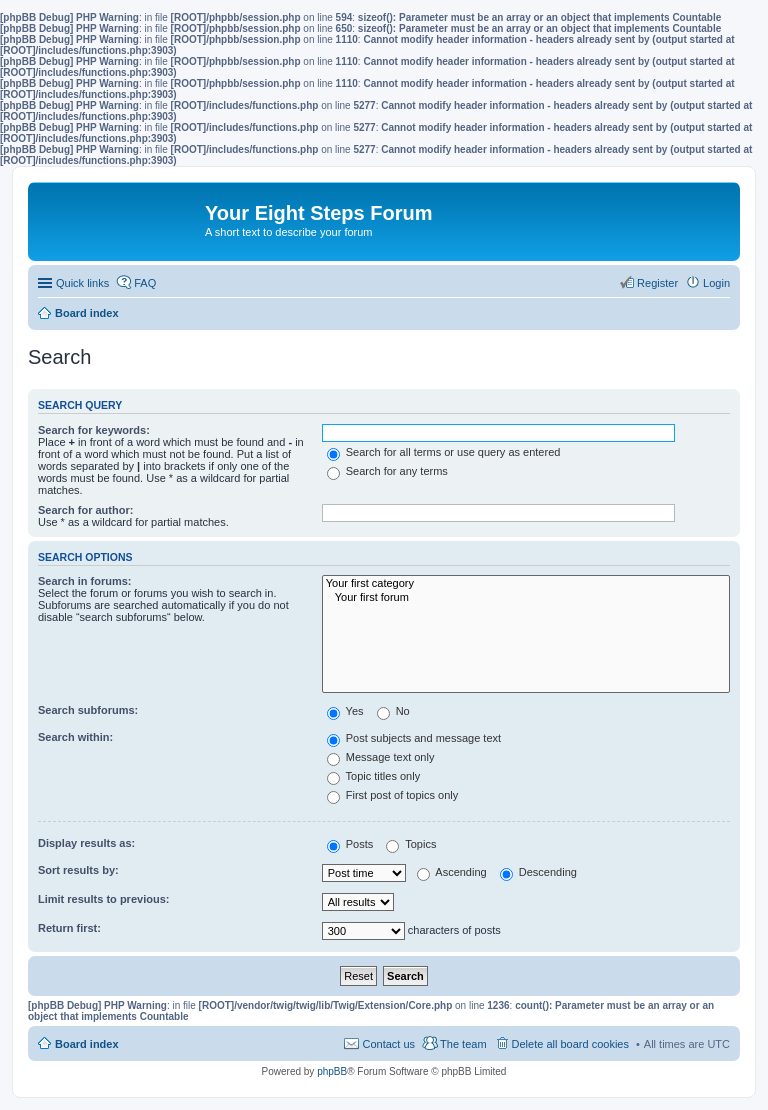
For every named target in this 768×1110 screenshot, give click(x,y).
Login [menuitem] (716, 283)
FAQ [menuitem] (145, 283)
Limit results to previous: (103, 899)
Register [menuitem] (657, 283)
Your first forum (526, 598)
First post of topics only (393, 795)
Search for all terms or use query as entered (444, 452)
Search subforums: (88, 710)
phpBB (332, 1071)
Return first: (69, 928)
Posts (350, 844)
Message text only (381, 757)
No (393, 711)
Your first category (526, 584)
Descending (538, 872)
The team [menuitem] (463, 1044)
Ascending (452, 872)
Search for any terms (387, 471)
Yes (345, 711)
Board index (87, 1044)
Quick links (82, 283)
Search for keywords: (94, 430)
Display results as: (86, 843)
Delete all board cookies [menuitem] (570, 1044)
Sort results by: (78, 870)
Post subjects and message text (414, 738)
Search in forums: (85, 581)
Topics (411, 844)
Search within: (75, 737)
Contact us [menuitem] (388, 1044)
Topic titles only (373, 776)
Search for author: (85, 510)
